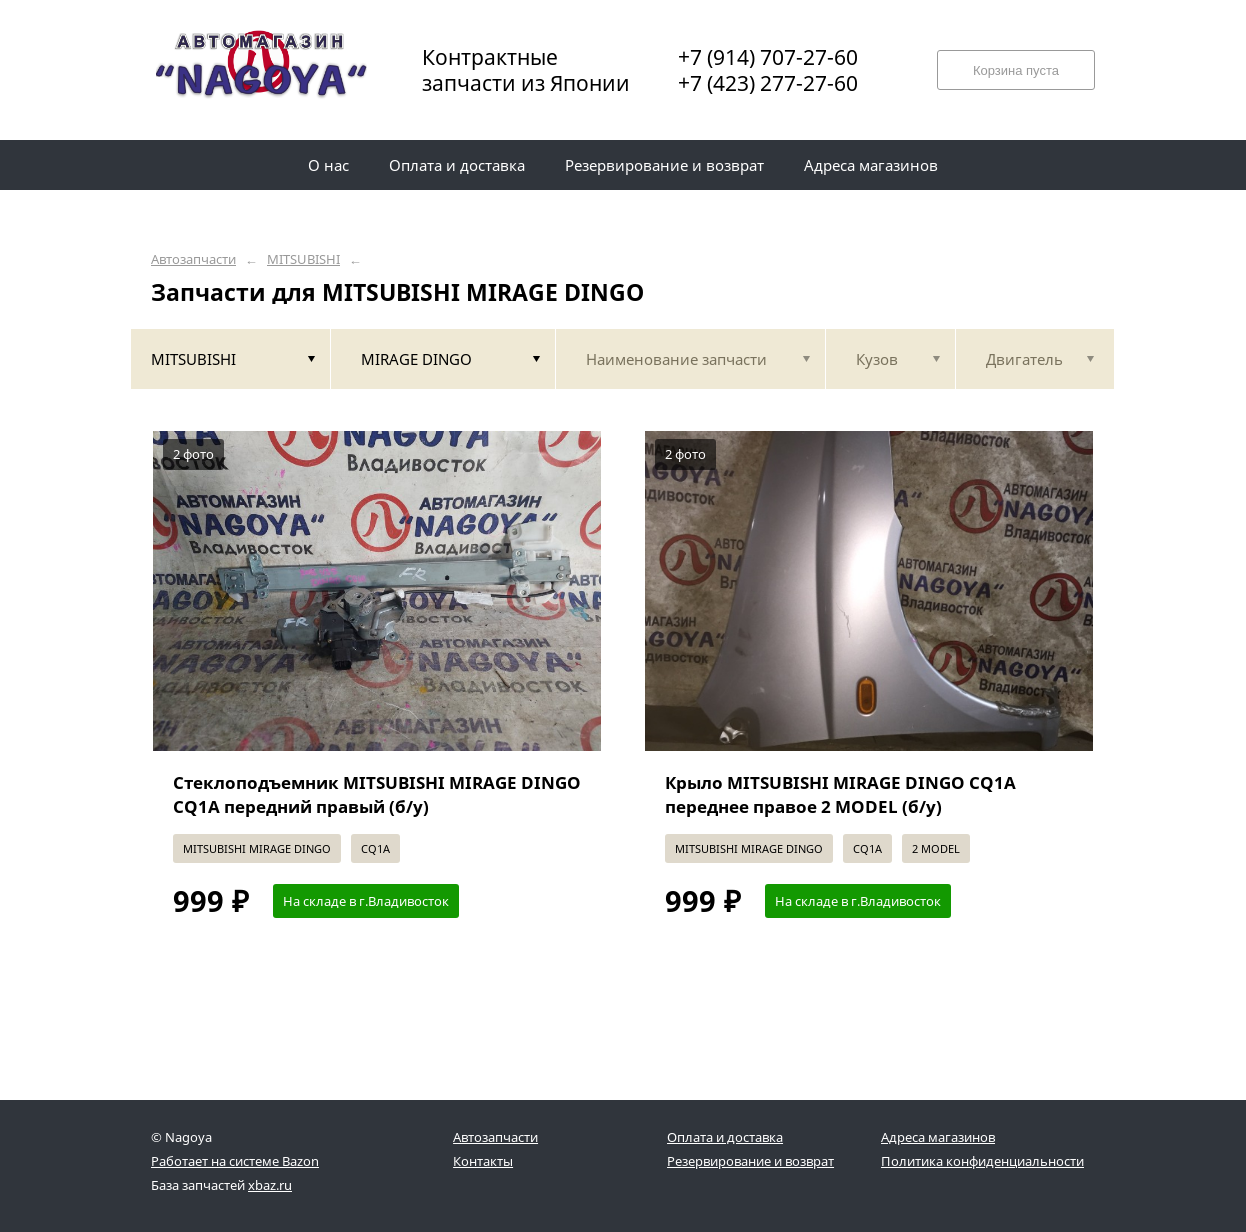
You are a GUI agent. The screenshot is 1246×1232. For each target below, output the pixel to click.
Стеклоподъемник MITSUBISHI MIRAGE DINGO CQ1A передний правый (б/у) (377, 794)
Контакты (483, 1161)
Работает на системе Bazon (235, 1161)
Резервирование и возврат (750, 1161)
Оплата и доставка (725, 1137)
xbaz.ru (270, 1185)
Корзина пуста (1016, 70)
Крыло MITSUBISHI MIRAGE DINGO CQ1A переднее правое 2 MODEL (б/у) (840, 794)
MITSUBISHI (303, 259)
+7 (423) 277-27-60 (768, 83)
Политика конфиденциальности (982, 1161)
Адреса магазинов (938, 1137)
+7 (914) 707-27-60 (768, 57)
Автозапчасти (193, 259)
